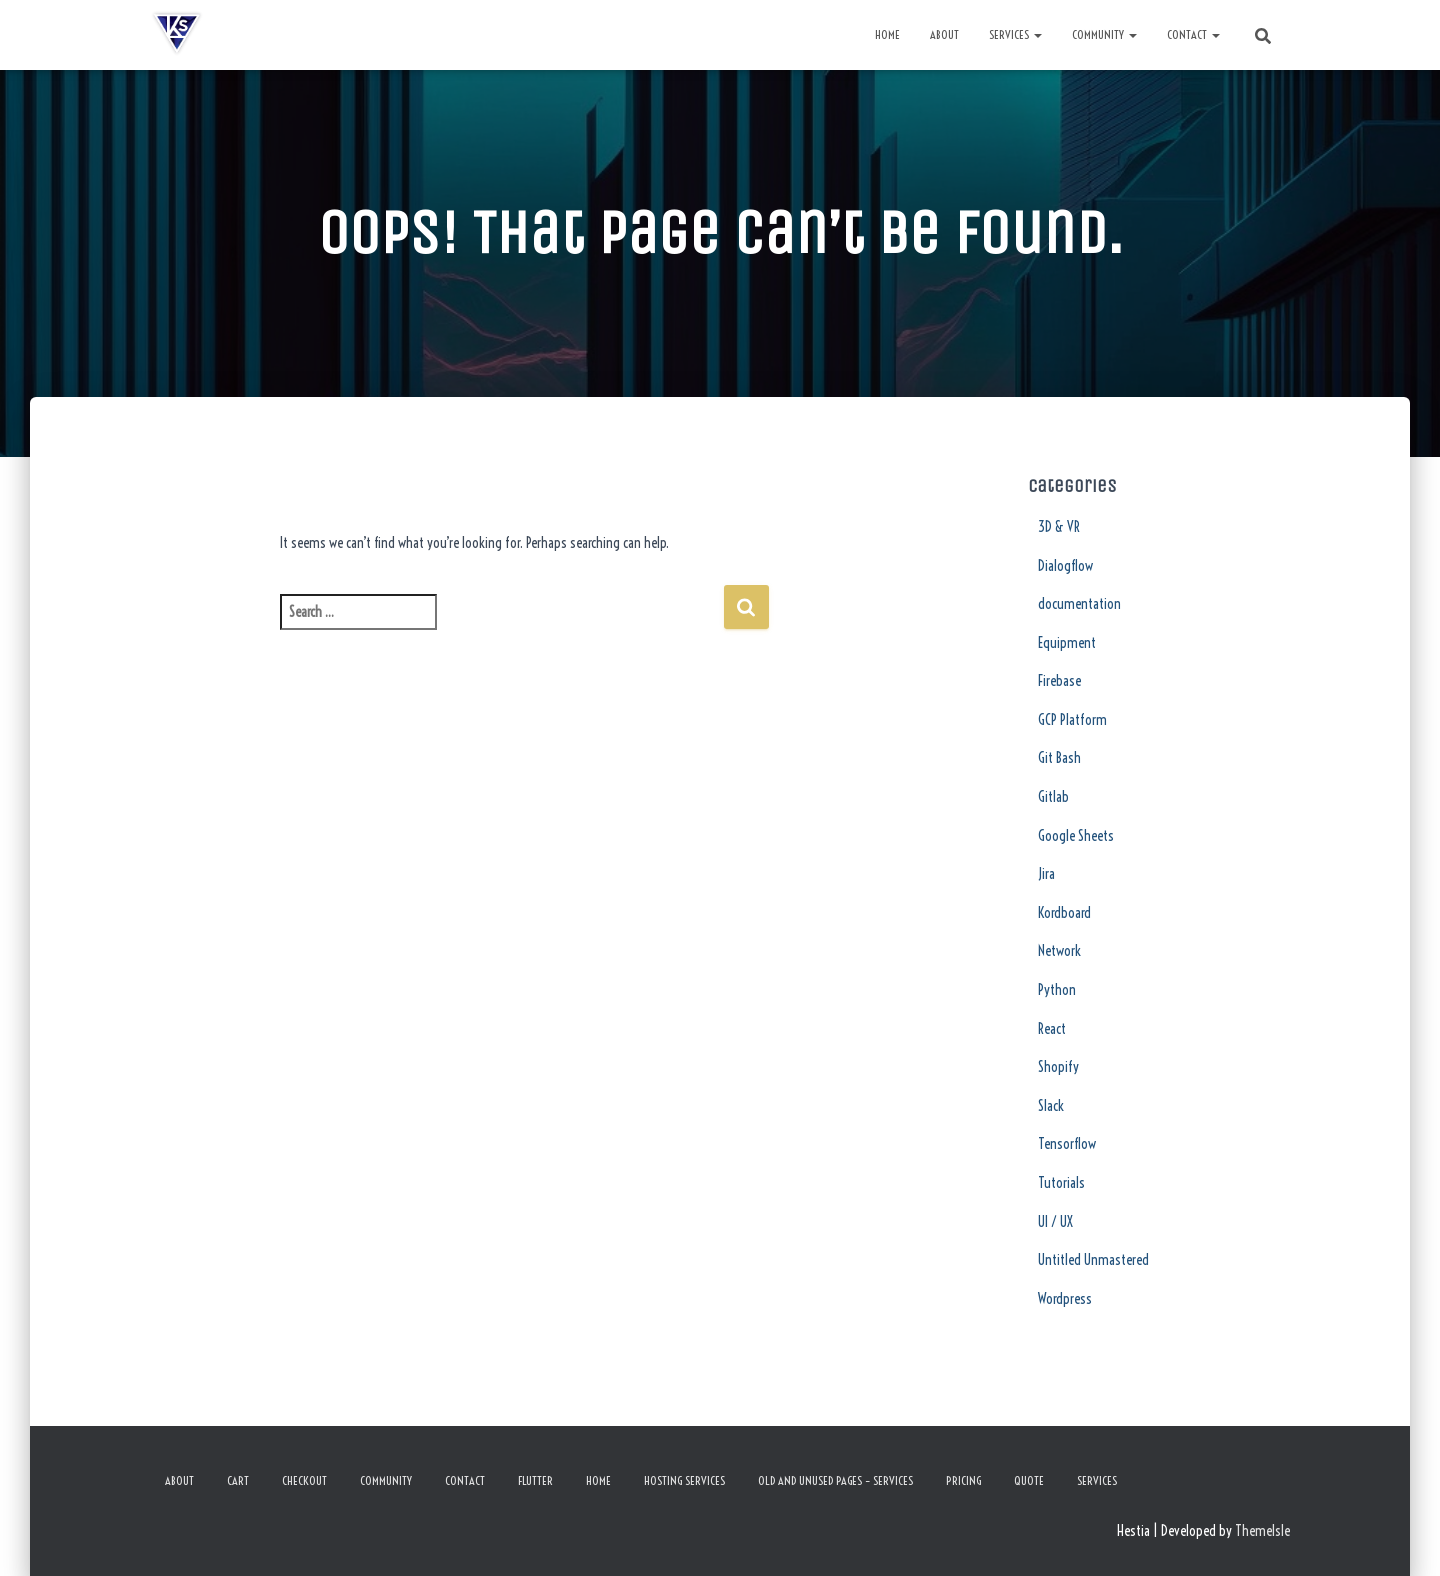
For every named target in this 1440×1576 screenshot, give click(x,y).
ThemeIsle (1262, 1531)
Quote (1029, 1480)
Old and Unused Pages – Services (835, 1480)
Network (1059, 951)
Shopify (1058, 1067)
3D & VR (1059, 527)
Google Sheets (1076, 836)
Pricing (963, 1480)
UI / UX (1055, 1222)
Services (1015, 34)
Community (1104, 34)
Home (887, 34)
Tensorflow (1067, 1144)
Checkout (304, 1480)
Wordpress (1065, 1299)
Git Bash (1059, 758)
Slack (1051, 1106)
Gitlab (1053, 797)
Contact (1193, 34)
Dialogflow (1065, 566)
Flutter (535, 1480)
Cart (238, 1480)
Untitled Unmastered (1093, 1260)
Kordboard (1064, 913)
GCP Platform (1072, 720)
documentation (1079, 604)
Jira (1046, 874)
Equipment (1067, 643)
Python (1057, 990)
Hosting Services (684, 1480)
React (1052, 1029)
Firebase (1059, 681)
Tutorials (1061, 1183)
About (944, 34)
